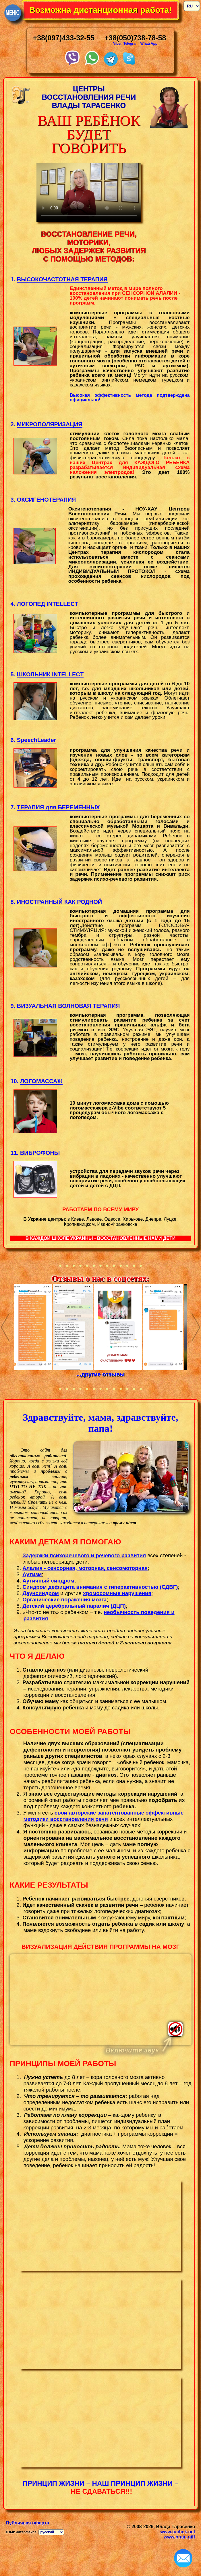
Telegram (130, 44)
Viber (117, 44)
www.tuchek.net (177, 2531)
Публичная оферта (27, 2522)
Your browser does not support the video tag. (88, 192)
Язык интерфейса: (22, 2532)
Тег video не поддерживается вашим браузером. (101, 1999)
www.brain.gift (179, 2536)
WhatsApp (148, 44)
